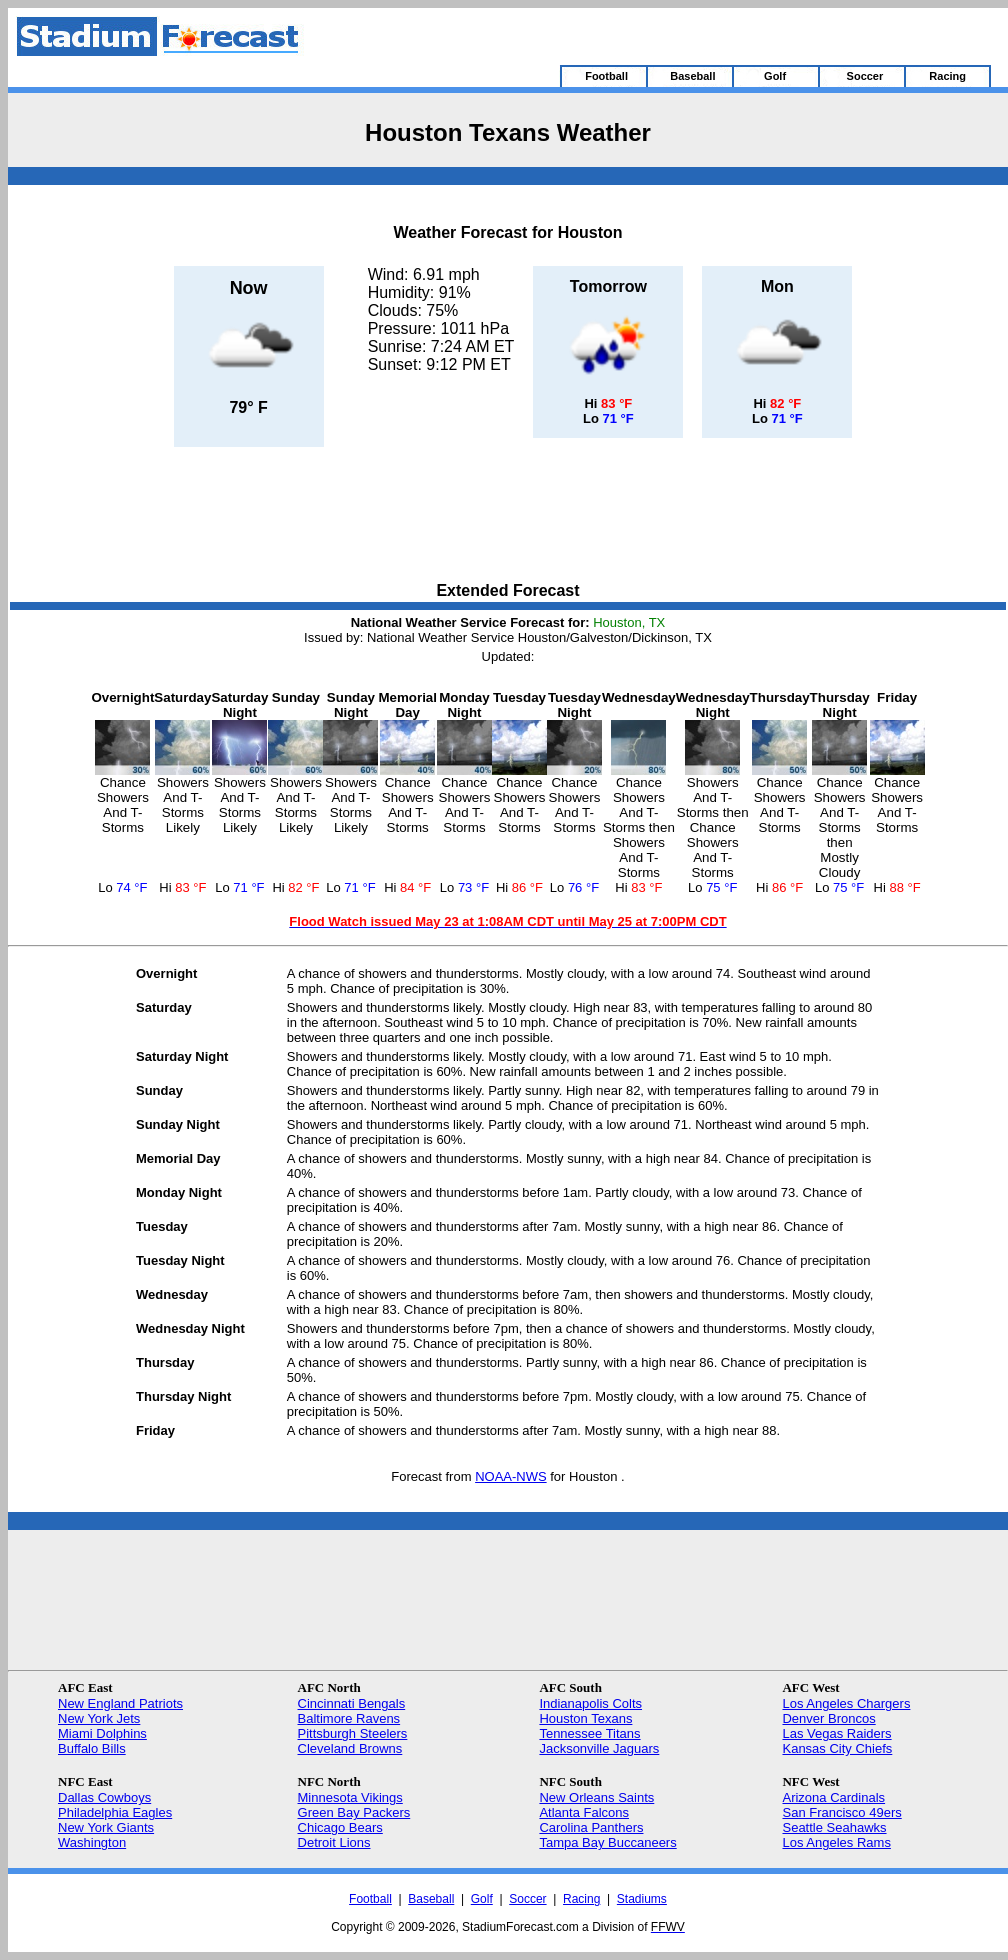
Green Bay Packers (354, 1812)
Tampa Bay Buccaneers (607, 1842)
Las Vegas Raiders (836, 1733)
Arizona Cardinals (833, 1797)
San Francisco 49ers (841, 1812)
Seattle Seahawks (834, 1827)
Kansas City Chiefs (837, 1748)
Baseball (431, 1899)
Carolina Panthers (591, 1827)
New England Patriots (120, 1703)
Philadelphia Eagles (115, 1812)
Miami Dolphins (102, 1733)
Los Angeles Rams (836, 1842)
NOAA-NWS (511, 1476)
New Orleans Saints (596, 1797)
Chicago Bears (340, 1827)
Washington (92, 1842)
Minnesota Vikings (350, 1797)
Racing (581, 1899)
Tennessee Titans (589, 1733)
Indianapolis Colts (590, 1703)
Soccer (527, 1899)
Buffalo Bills (92, 1748)
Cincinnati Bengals (352, 1703)
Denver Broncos (828, 1718)
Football (370, 1899)
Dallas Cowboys (104, 1797)
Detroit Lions (334, 1842)
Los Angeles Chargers (846, 1703)
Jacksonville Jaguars (599, 1748)
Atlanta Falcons (584, 1812)
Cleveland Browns (350, 1748)
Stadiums (642, 1899)
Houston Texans (585, 1718)
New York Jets (99, 1718)
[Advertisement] (508, 516)
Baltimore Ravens (349, 1718)
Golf (482, 1899)
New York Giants (106, 1827)
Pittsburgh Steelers (353, 1733)
